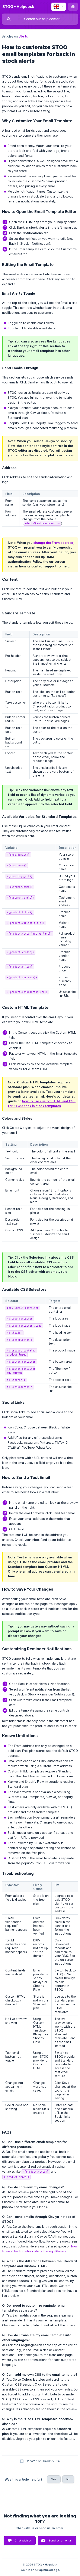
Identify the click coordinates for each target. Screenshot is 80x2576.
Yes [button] (53, 2479)
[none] (18, 7)
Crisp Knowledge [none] (47, 2569)
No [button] (68, 2479)
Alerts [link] (23, 36)
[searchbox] (40, 19)
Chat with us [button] (23, 2540)
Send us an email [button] (60, 2540)
